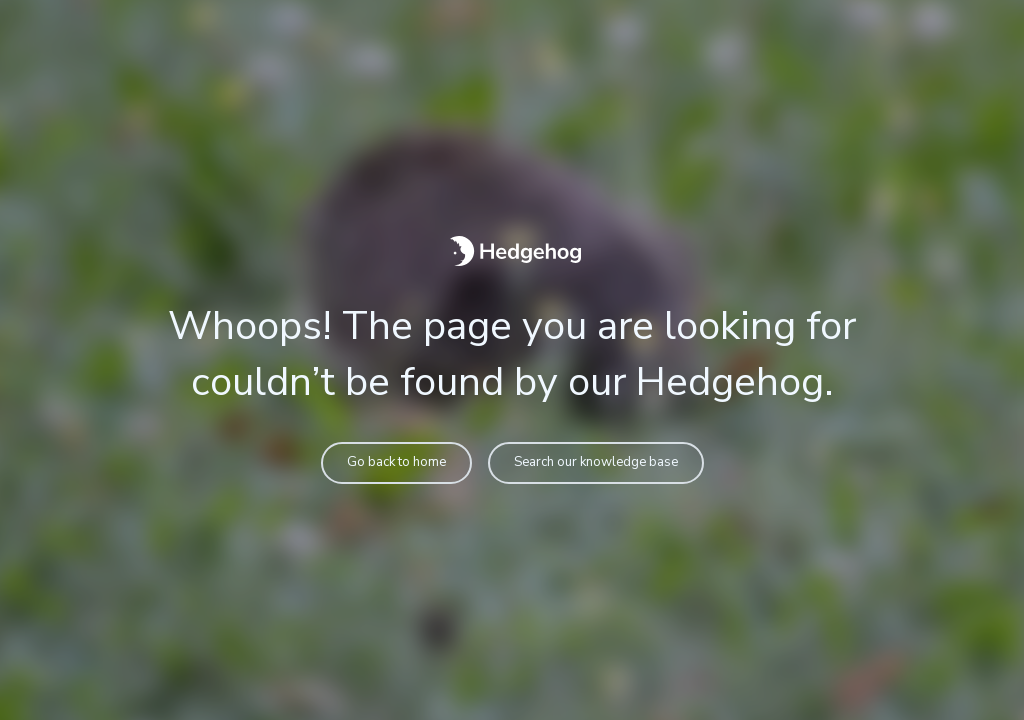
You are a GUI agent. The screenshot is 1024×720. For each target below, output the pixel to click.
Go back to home (396, 462)
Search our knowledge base (596, 462)
